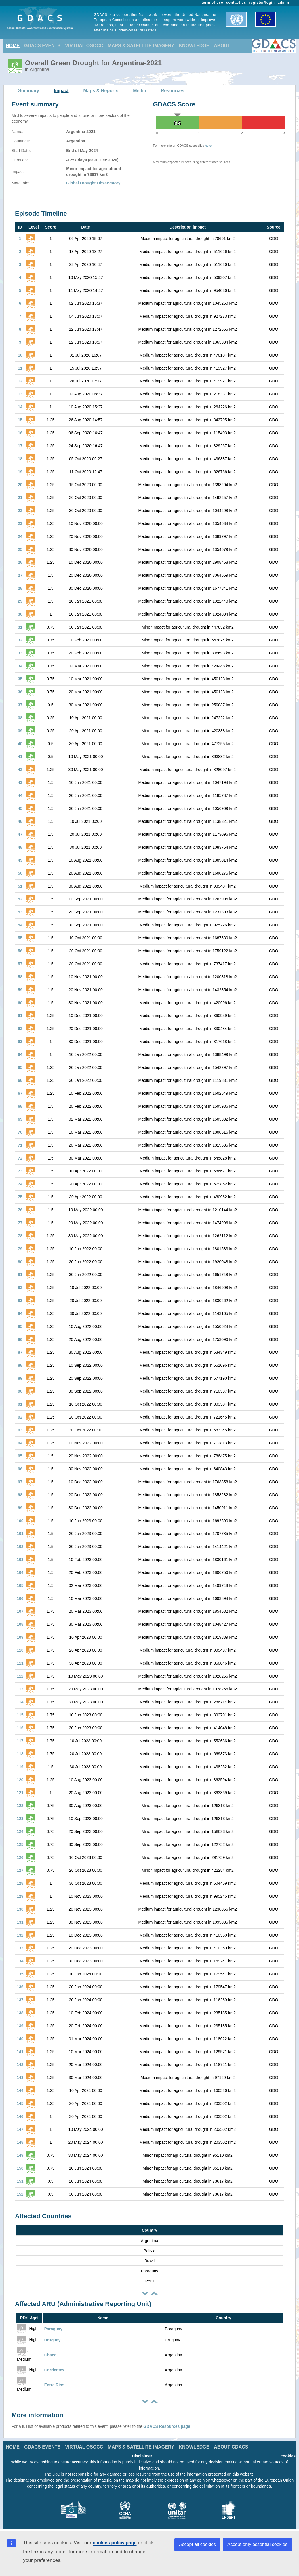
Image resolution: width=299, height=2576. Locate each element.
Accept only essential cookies (257, 2544)
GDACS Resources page (166, 2426)
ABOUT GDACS (231, 2446)
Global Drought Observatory (93, 183)
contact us (236, 3)
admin (283, 3)
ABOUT (222, 45)
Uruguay (52, 2340)
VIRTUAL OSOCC (84, 45)
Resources (172, 90)
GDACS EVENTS (42, 45)
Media (139, 90)
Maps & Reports (101, 90)
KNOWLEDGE (194, 45)
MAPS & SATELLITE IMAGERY (141, 45)
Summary (28, 90)
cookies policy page (114, 2542)
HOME (13, 45)
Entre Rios (54, 2385)
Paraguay (53, 2328)
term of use (212, 3)
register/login (262, 3)
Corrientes (54, 2370)
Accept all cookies (197, 2544)
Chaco (50, 2355)
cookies (288, 2456)
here (208, 145)
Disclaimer (142, 2456)
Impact (61, 90)
